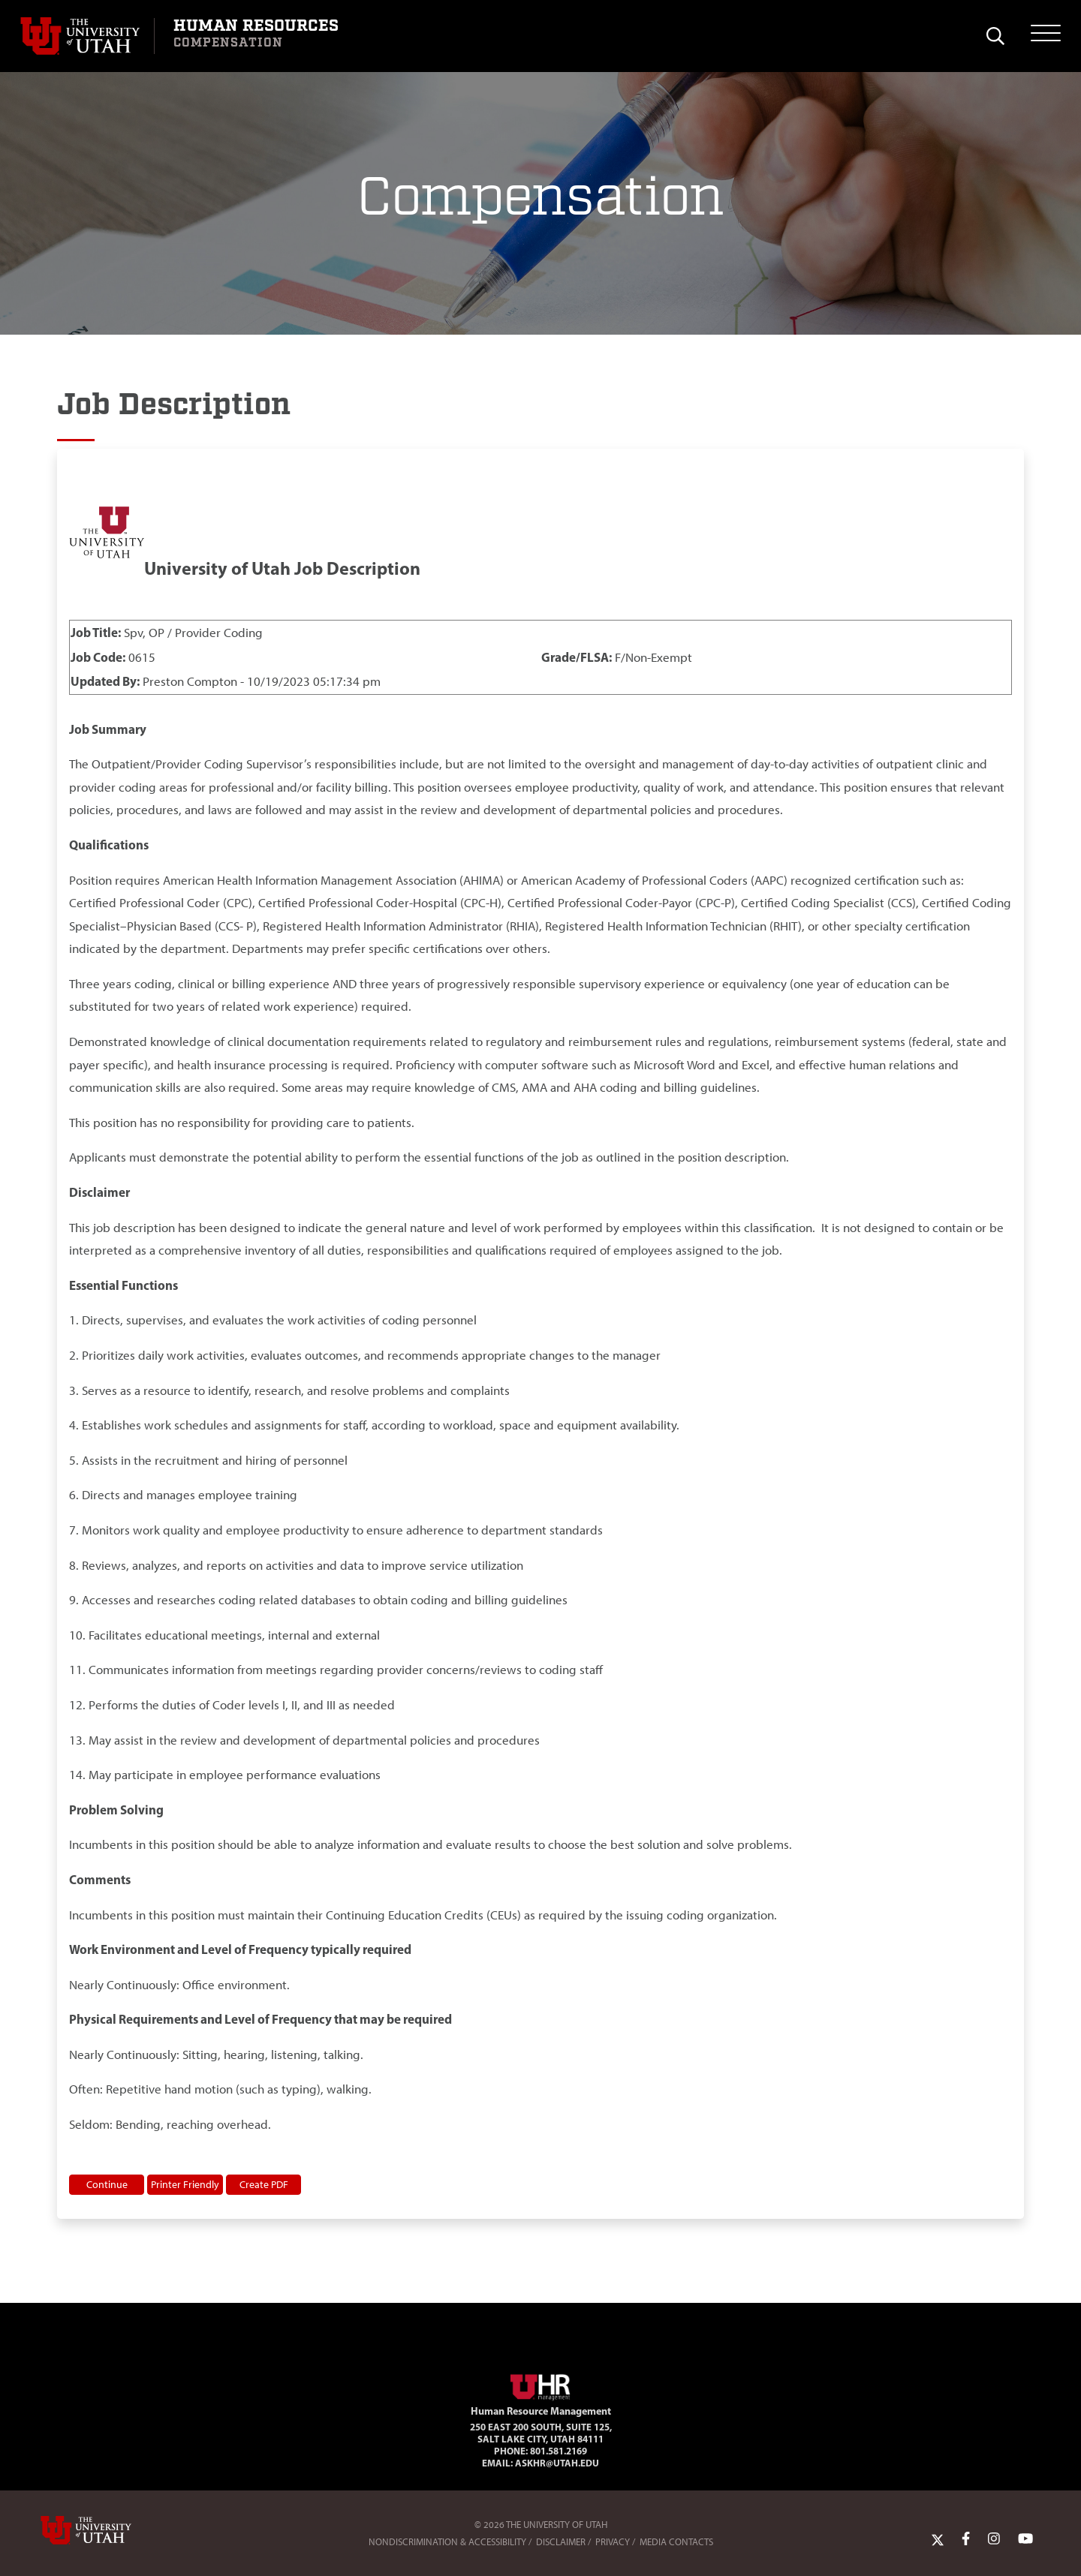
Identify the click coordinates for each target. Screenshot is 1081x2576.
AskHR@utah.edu (557, 2463)
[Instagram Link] (994, 2538)
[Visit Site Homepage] (540, 2385)
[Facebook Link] (966, 2538)
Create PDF (263, 2184)
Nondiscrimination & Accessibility (447, 2541)
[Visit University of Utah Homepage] (87, 36)
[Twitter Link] (938, 2538)
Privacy (612, 2541)
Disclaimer (561, 2541)
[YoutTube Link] (1025, 2538)
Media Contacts (676, 2541)
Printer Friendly (185, 2184)
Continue (107, 2184)
